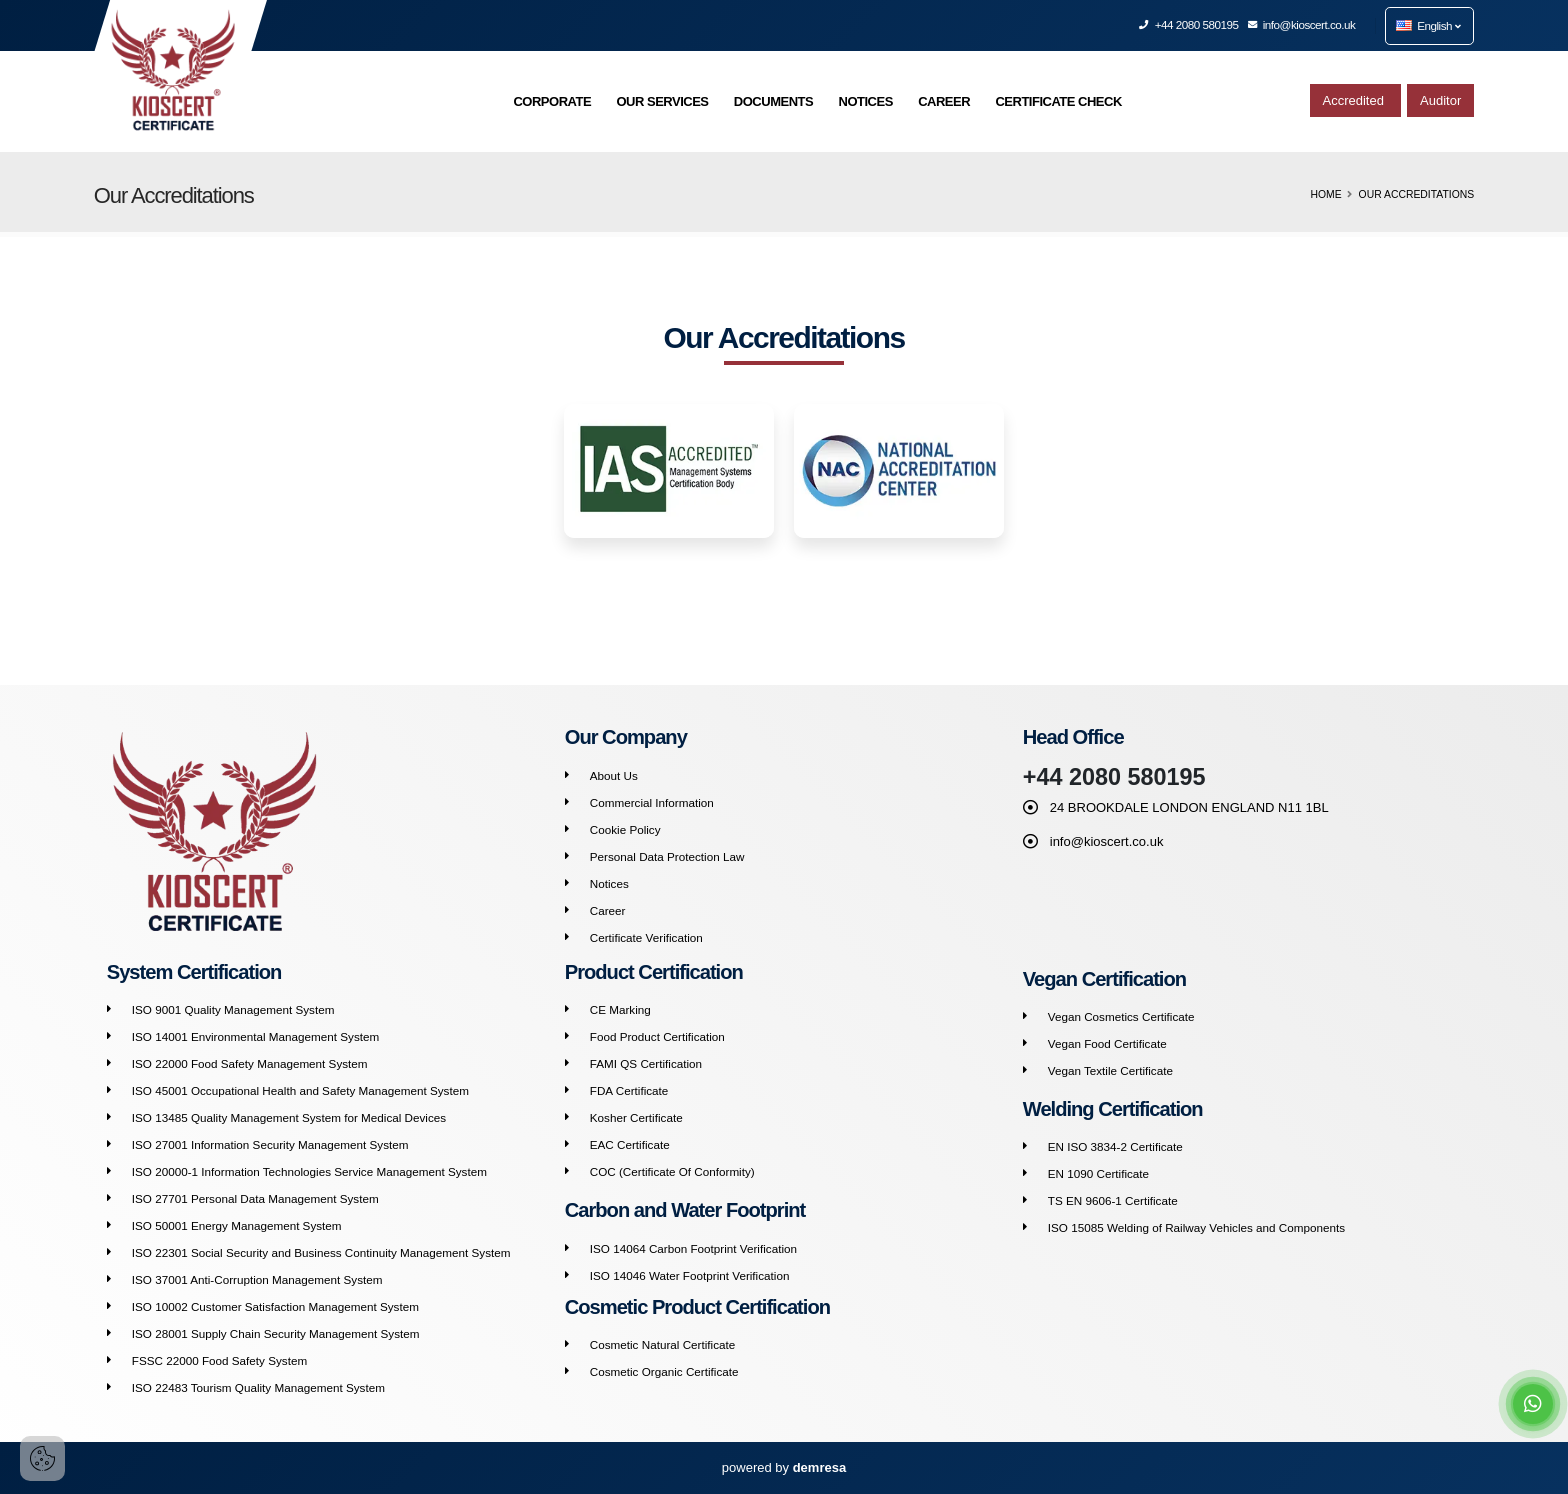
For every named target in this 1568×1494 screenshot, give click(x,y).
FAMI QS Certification (646, 1063)
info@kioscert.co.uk (1302, 24)
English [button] (1428, 25)
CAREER (944, 101)
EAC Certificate (630, 1144)
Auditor (1440, 100)
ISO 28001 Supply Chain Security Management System (276, 1333)
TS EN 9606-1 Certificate (1113, 1200)
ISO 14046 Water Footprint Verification (690, 1275)
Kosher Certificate (636, 1117)
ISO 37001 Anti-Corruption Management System (257, 1279)
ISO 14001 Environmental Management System (256, 1036)
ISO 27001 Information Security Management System (270, 1144)
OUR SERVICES (662, 101)
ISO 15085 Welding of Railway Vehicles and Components (1196, 1227)
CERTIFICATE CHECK (1058, 101)
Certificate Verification (646, 937)
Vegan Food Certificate (1107, 1043)
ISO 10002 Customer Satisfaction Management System (275, 1306)
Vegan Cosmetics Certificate (1121, 1016)
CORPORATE (552, 101)
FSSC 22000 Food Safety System (219, 1360)
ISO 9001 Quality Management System (233, 1009)
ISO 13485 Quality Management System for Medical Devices (289, 1117)
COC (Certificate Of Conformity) (672, 1171)
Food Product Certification (657, 1036)
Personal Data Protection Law (667, 856)
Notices (609, 883)
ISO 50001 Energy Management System (237, 1225)
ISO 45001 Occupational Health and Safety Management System (300, 1090)
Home (1325, 194)
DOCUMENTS (773, 101)
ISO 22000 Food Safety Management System (250, 1063)
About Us (614, 775)
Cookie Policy (625, 829)
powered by (784, 1467)
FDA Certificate (629, 1090)
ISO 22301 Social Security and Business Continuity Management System (321, 1252)
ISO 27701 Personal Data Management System (255, 1198)
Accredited (1355, 100)
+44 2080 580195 (1189, 24)
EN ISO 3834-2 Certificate (1115, 1146)
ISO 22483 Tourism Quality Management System (258, 1387)
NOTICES (866, 101)
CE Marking (620, 1009)
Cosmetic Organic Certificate (664, 1371)
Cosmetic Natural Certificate (663, 1344)
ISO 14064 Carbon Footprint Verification (693, 1248)
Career (608, 910)
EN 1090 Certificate (1098, 1173)
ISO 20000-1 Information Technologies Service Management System (309, 1171)
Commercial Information (652, 802)
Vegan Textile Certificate (1110, 1070)
